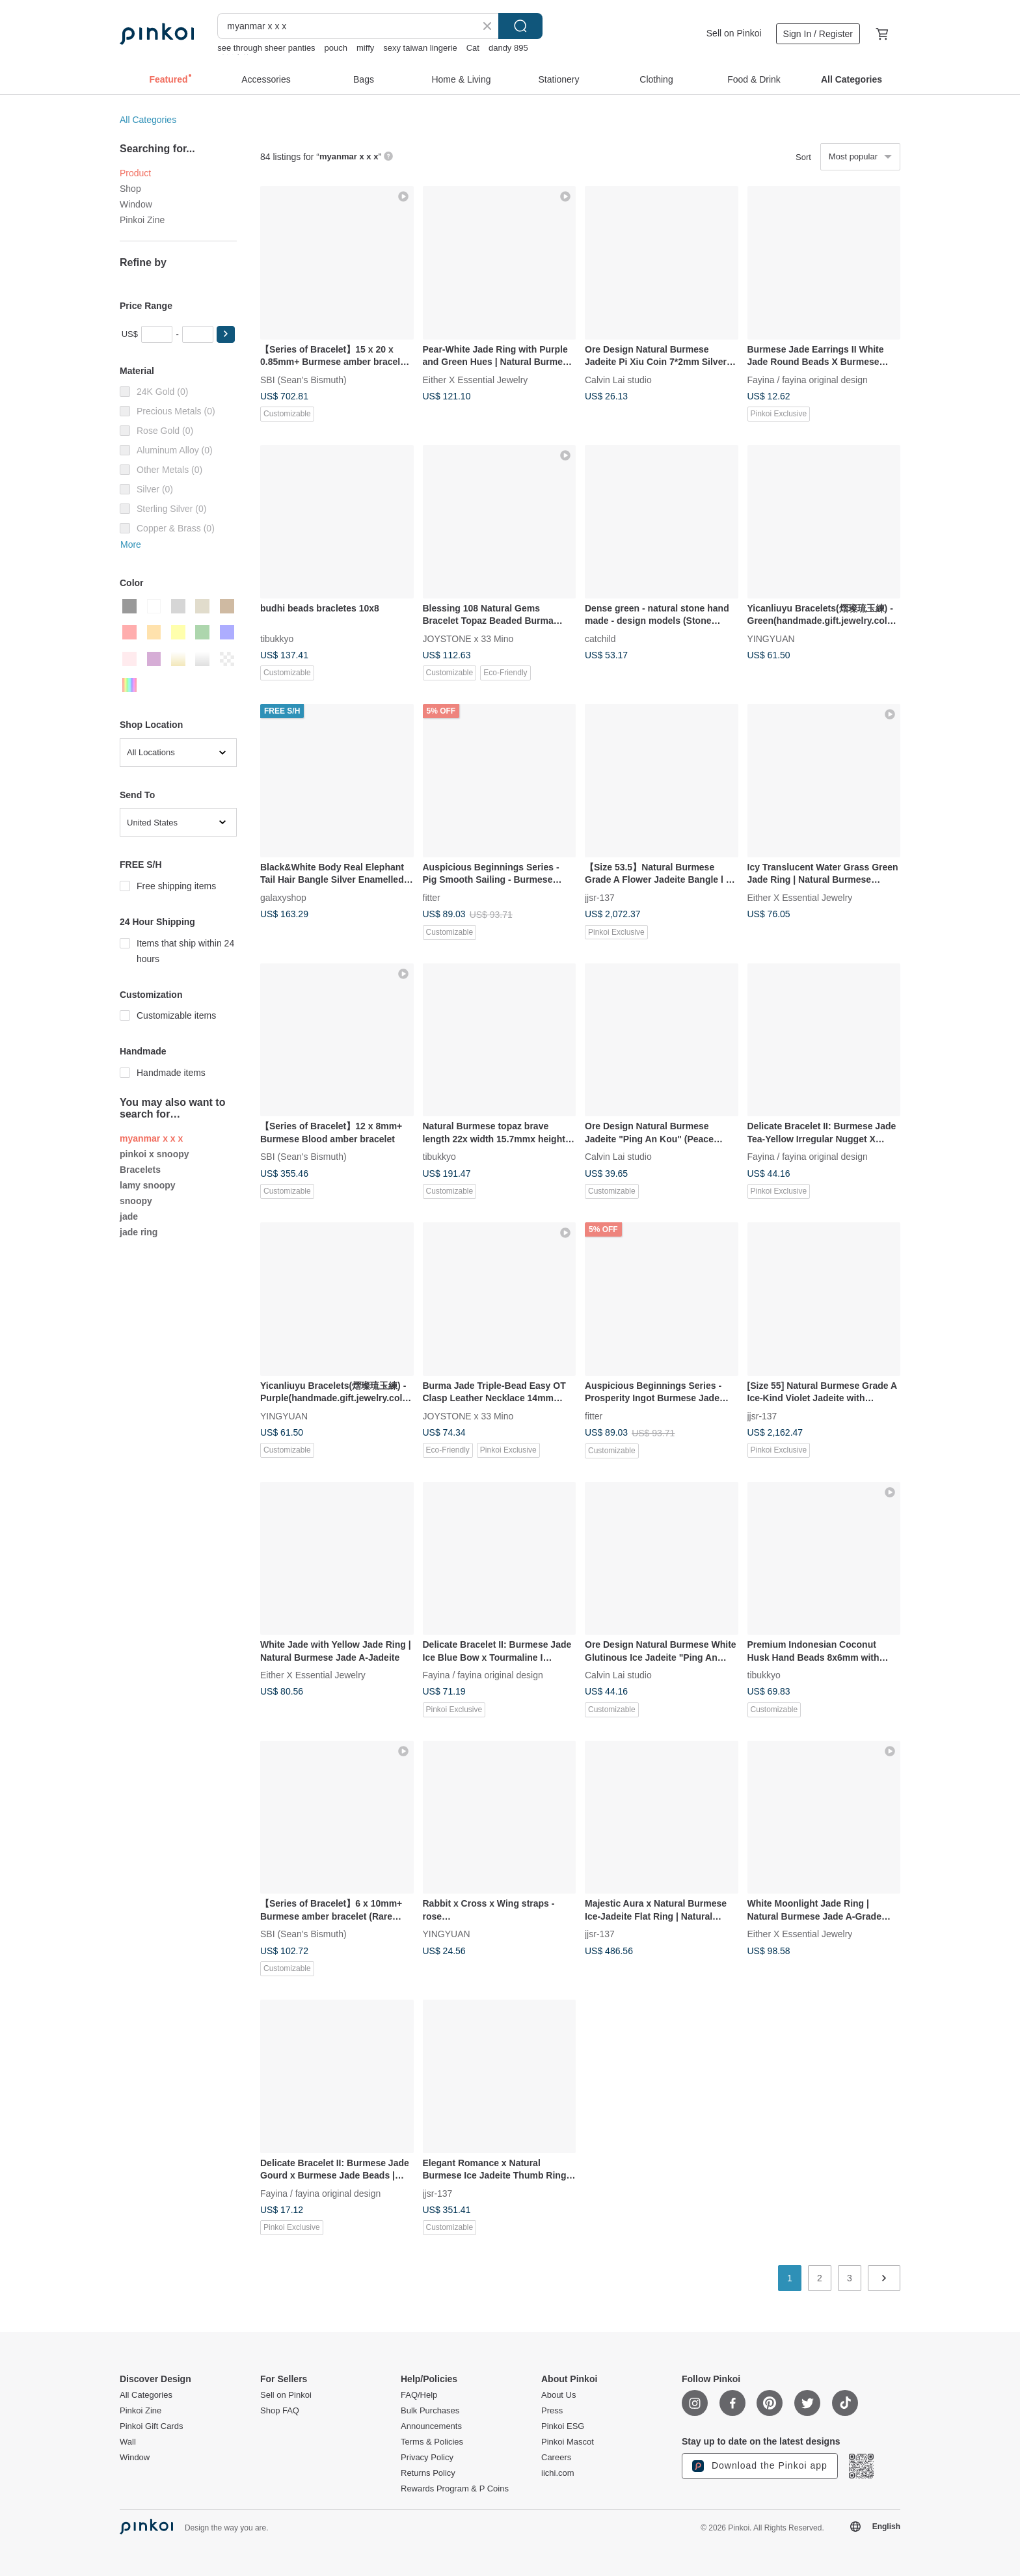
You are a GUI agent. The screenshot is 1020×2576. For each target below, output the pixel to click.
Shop (130, 188)
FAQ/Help (419, 2395)
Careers (556, 2457)
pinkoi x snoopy (154, 1154)
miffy (365, 48)
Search (520, 26)
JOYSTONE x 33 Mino (468, 638)
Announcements (431, 2426)
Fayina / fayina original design (807, 379)
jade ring (138, 1232)
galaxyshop (283, 897)
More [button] (130, 544)
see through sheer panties (266, 48)
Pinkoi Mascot (567, 2442)
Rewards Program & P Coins (455, 2488)
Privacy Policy (427, 2457)
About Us (558, 2395)
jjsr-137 (600, 897)
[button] (226, 334)
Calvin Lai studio (618, 379)
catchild (600, 638)
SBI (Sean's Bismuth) (303, 379)
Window (136, 204)
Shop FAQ (279, 2410)
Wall (128, 2442)
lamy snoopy (148, 1185)
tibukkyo (276, 638)
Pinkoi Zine (142, 220)
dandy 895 (508, 48)
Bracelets (140, 1169)
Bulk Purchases (430, 2410)
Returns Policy (428, 2473)
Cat (472, 48)
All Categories (148, 119)
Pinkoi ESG (562, 2426)
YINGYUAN (771, 638)
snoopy (136, 1201)
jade (129, 1216)
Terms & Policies (432, 2442)
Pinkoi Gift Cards (151, 2426)
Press (552, 2410)
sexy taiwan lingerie (420, 48)
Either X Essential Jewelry (475, 379)
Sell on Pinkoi (734, 33)
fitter (431, 897)
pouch (336, 48)
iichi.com (557, 2473)
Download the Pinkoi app (759, 2466)
